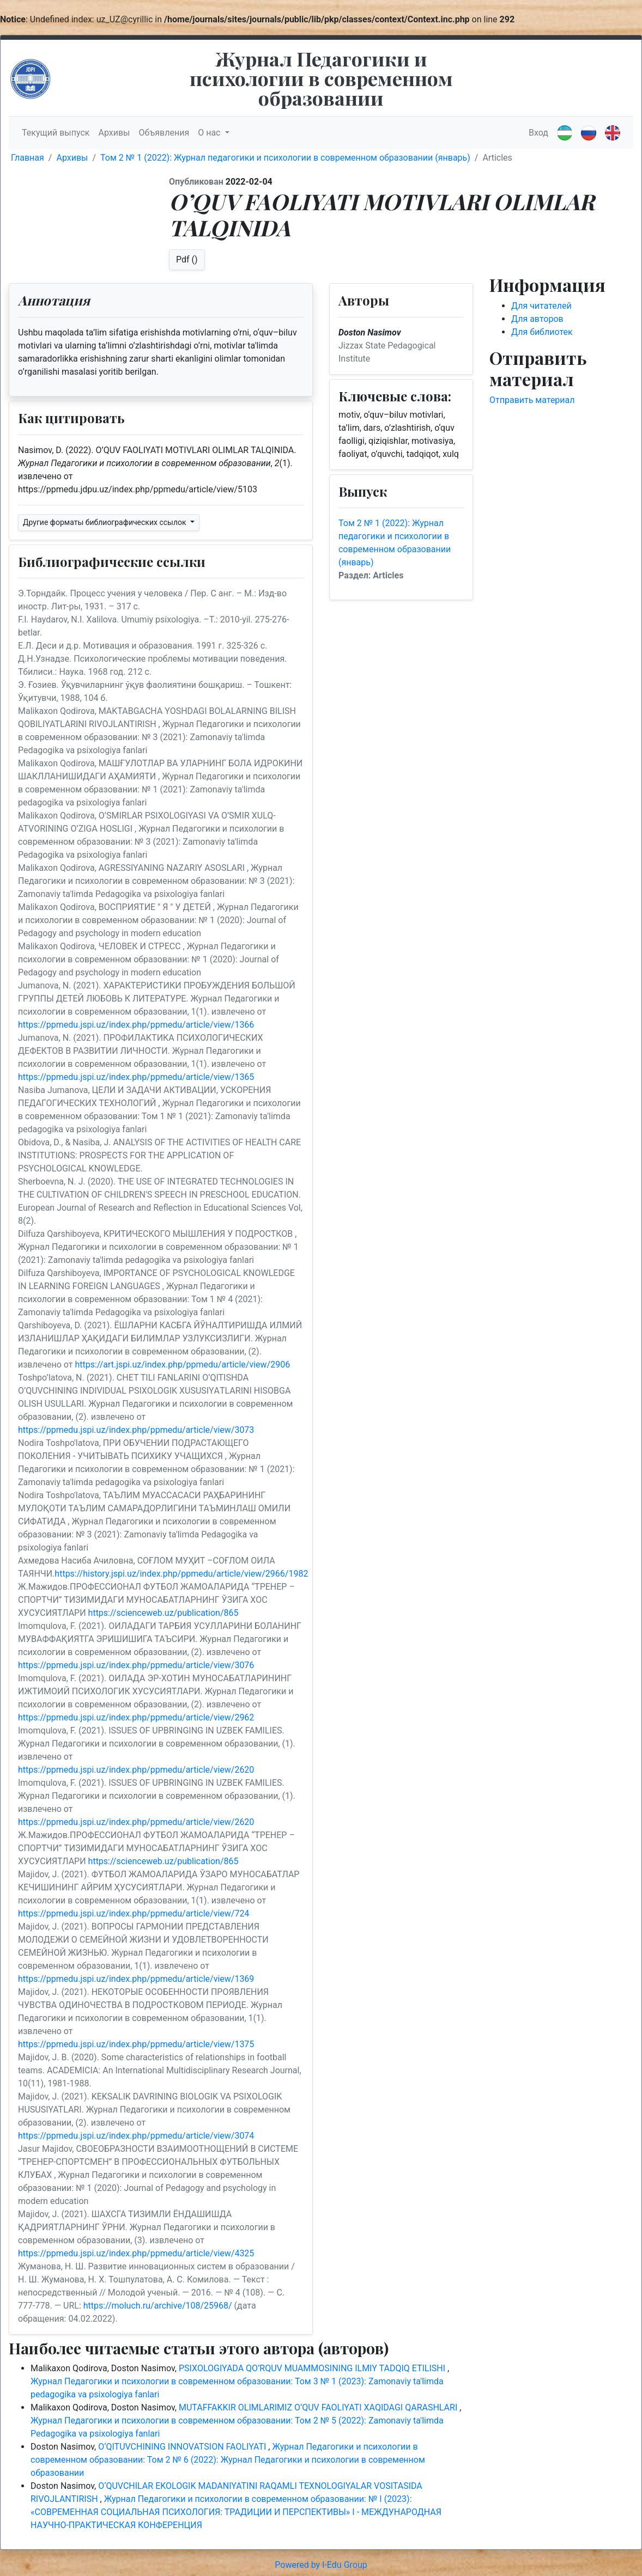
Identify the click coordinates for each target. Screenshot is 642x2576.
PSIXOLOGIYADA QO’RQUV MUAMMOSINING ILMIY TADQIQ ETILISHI (313, 2368)
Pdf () (187, 259)
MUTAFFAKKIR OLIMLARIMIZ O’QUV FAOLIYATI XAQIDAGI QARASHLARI (319, 2407)
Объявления (164, 132)
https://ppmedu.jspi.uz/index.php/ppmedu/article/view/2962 (136, 1717)
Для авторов (537, 319)
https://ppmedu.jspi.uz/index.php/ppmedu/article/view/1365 (136, 1077)
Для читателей (541, 306)
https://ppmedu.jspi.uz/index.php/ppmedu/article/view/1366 (136, 1025)
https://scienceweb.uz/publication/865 (163, 1613)
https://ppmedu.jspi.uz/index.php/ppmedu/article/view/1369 (136, 1979)
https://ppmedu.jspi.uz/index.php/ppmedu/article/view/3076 (136, 1665)
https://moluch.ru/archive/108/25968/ (157, 2305)
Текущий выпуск (55, 132)
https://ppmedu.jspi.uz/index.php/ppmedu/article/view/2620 (136, 1770)
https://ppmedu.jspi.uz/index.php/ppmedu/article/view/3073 (136, 1430)
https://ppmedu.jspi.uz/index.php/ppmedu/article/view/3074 (136, 2136)
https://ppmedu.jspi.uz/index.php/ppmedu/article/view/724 (133, 1913)
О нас (210, 132)
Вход (538, 132)
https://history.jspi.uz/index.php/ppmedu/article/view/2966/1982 (181, 1573)
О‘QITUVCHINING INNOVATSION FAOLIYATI (183, 2446)
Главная (27, 157)
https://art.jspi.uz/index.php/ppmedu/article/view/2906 (182, 1364)
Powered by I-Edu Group (321, 2565)
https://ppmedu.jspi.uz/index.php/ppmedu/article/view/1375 (136, 2044)
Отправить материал (532, 400)
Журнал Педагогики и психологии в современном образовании (321, 78)
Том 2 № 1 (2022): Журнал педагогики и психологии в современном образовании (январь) (285, 157)
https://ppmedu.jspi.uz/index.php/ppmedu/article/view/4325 (136, 2253)
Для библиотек (542, 332)
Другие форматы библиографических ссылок (105, 522)
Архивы (114, 132)
